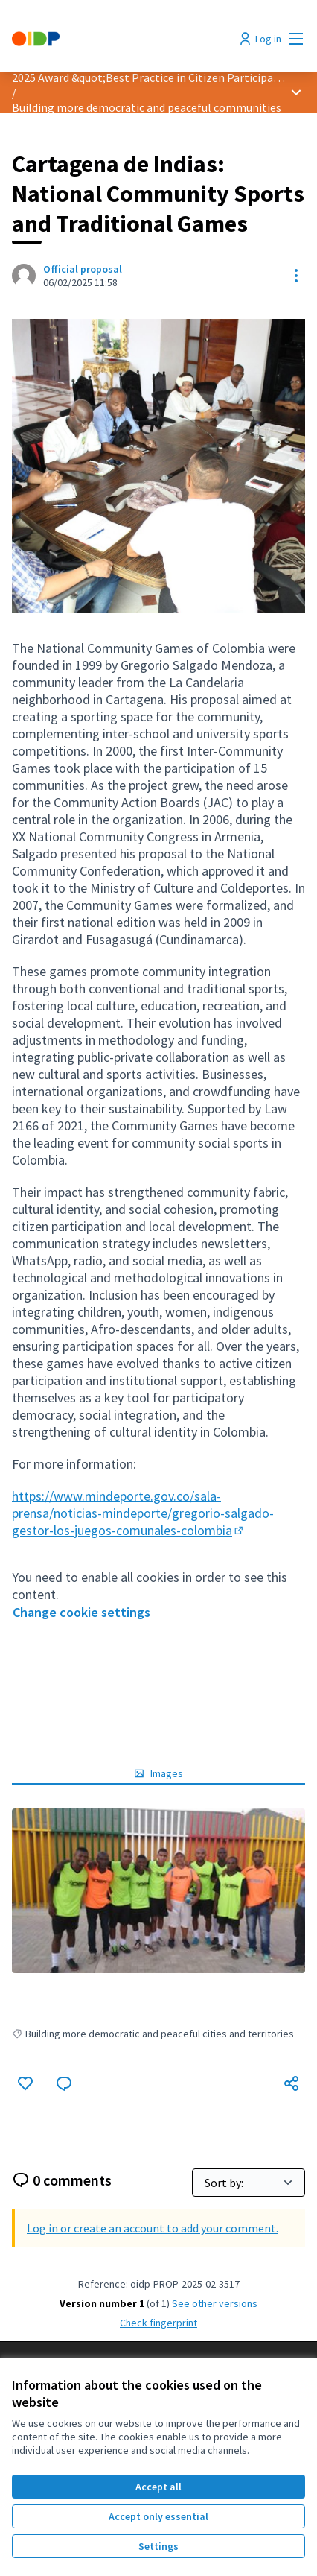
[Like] (25, 2083)
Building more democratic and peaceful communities (146, 107)
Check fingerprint (158, 2322)
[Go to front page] (120, 39)
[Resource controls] (296, 276)
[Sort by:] (248, 2182)
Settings (158, 2546)
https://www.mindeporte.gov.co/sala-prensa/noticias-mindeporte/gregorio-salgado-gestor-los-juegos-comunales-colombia (143, 1513)
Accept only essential (158, 2516)
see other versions (214, 2303)
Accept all (158, 2486)
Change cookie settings (81, 1612)
